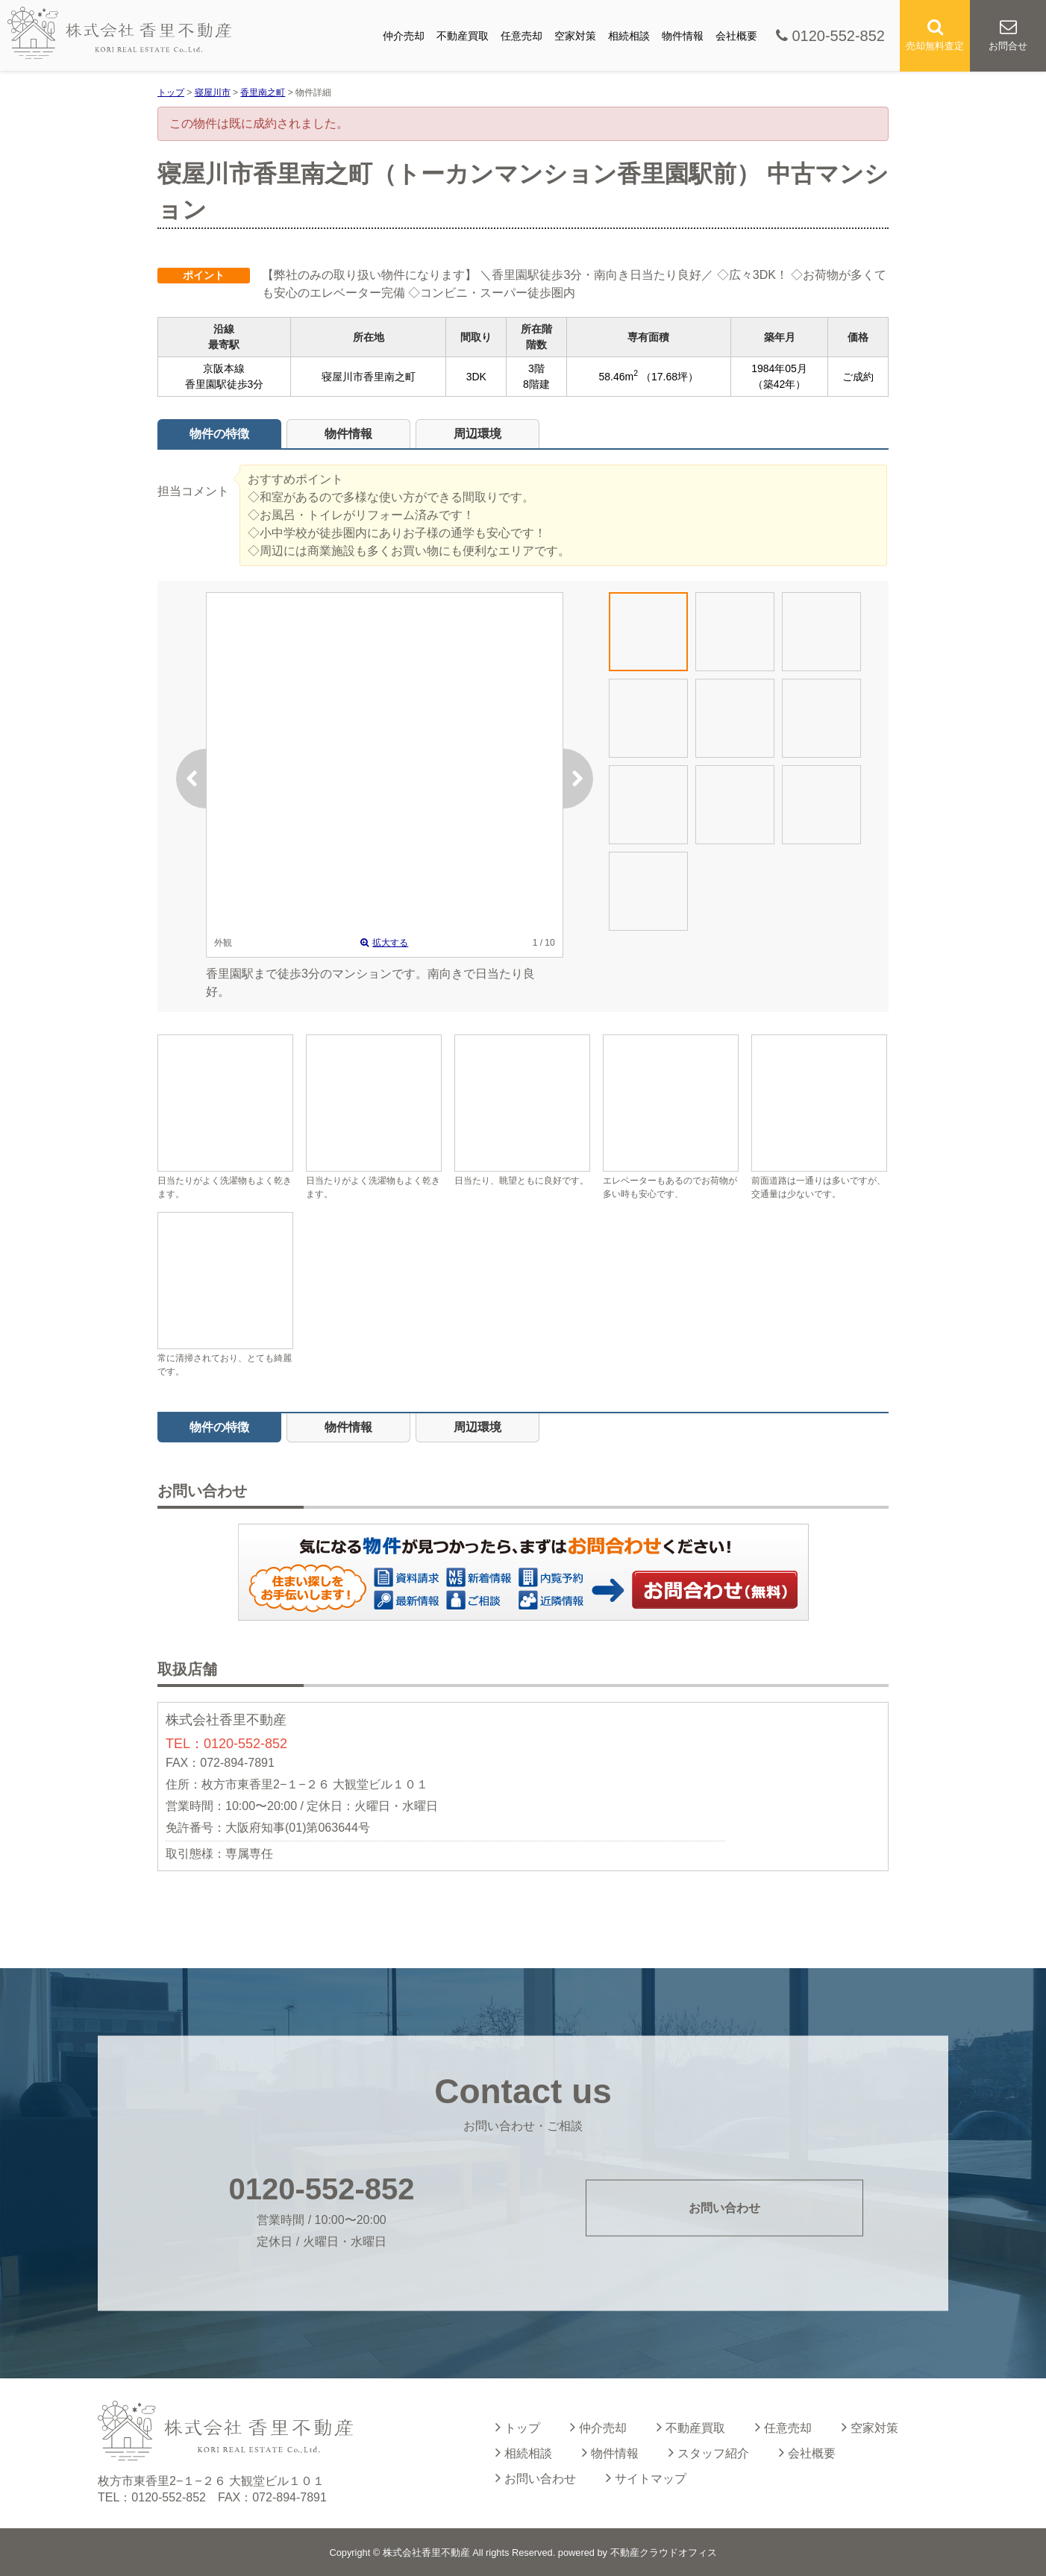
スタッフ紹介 (708, 2452)
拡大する (384, 942)
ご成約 (858, 377)
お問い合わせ (715, 1589)
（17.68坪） (669, 377)
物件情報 (683, 36)
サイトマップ (646, 2477)
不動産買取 (462, 36)
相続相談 (629, 36)
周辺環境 (477, 433)
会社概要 (736, 36)
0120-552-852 (830, 36)
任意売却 (521, 36)
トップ (517, 2426)
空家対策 (575, 36)
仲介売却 (404, 36)
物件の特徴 (219, 433)
